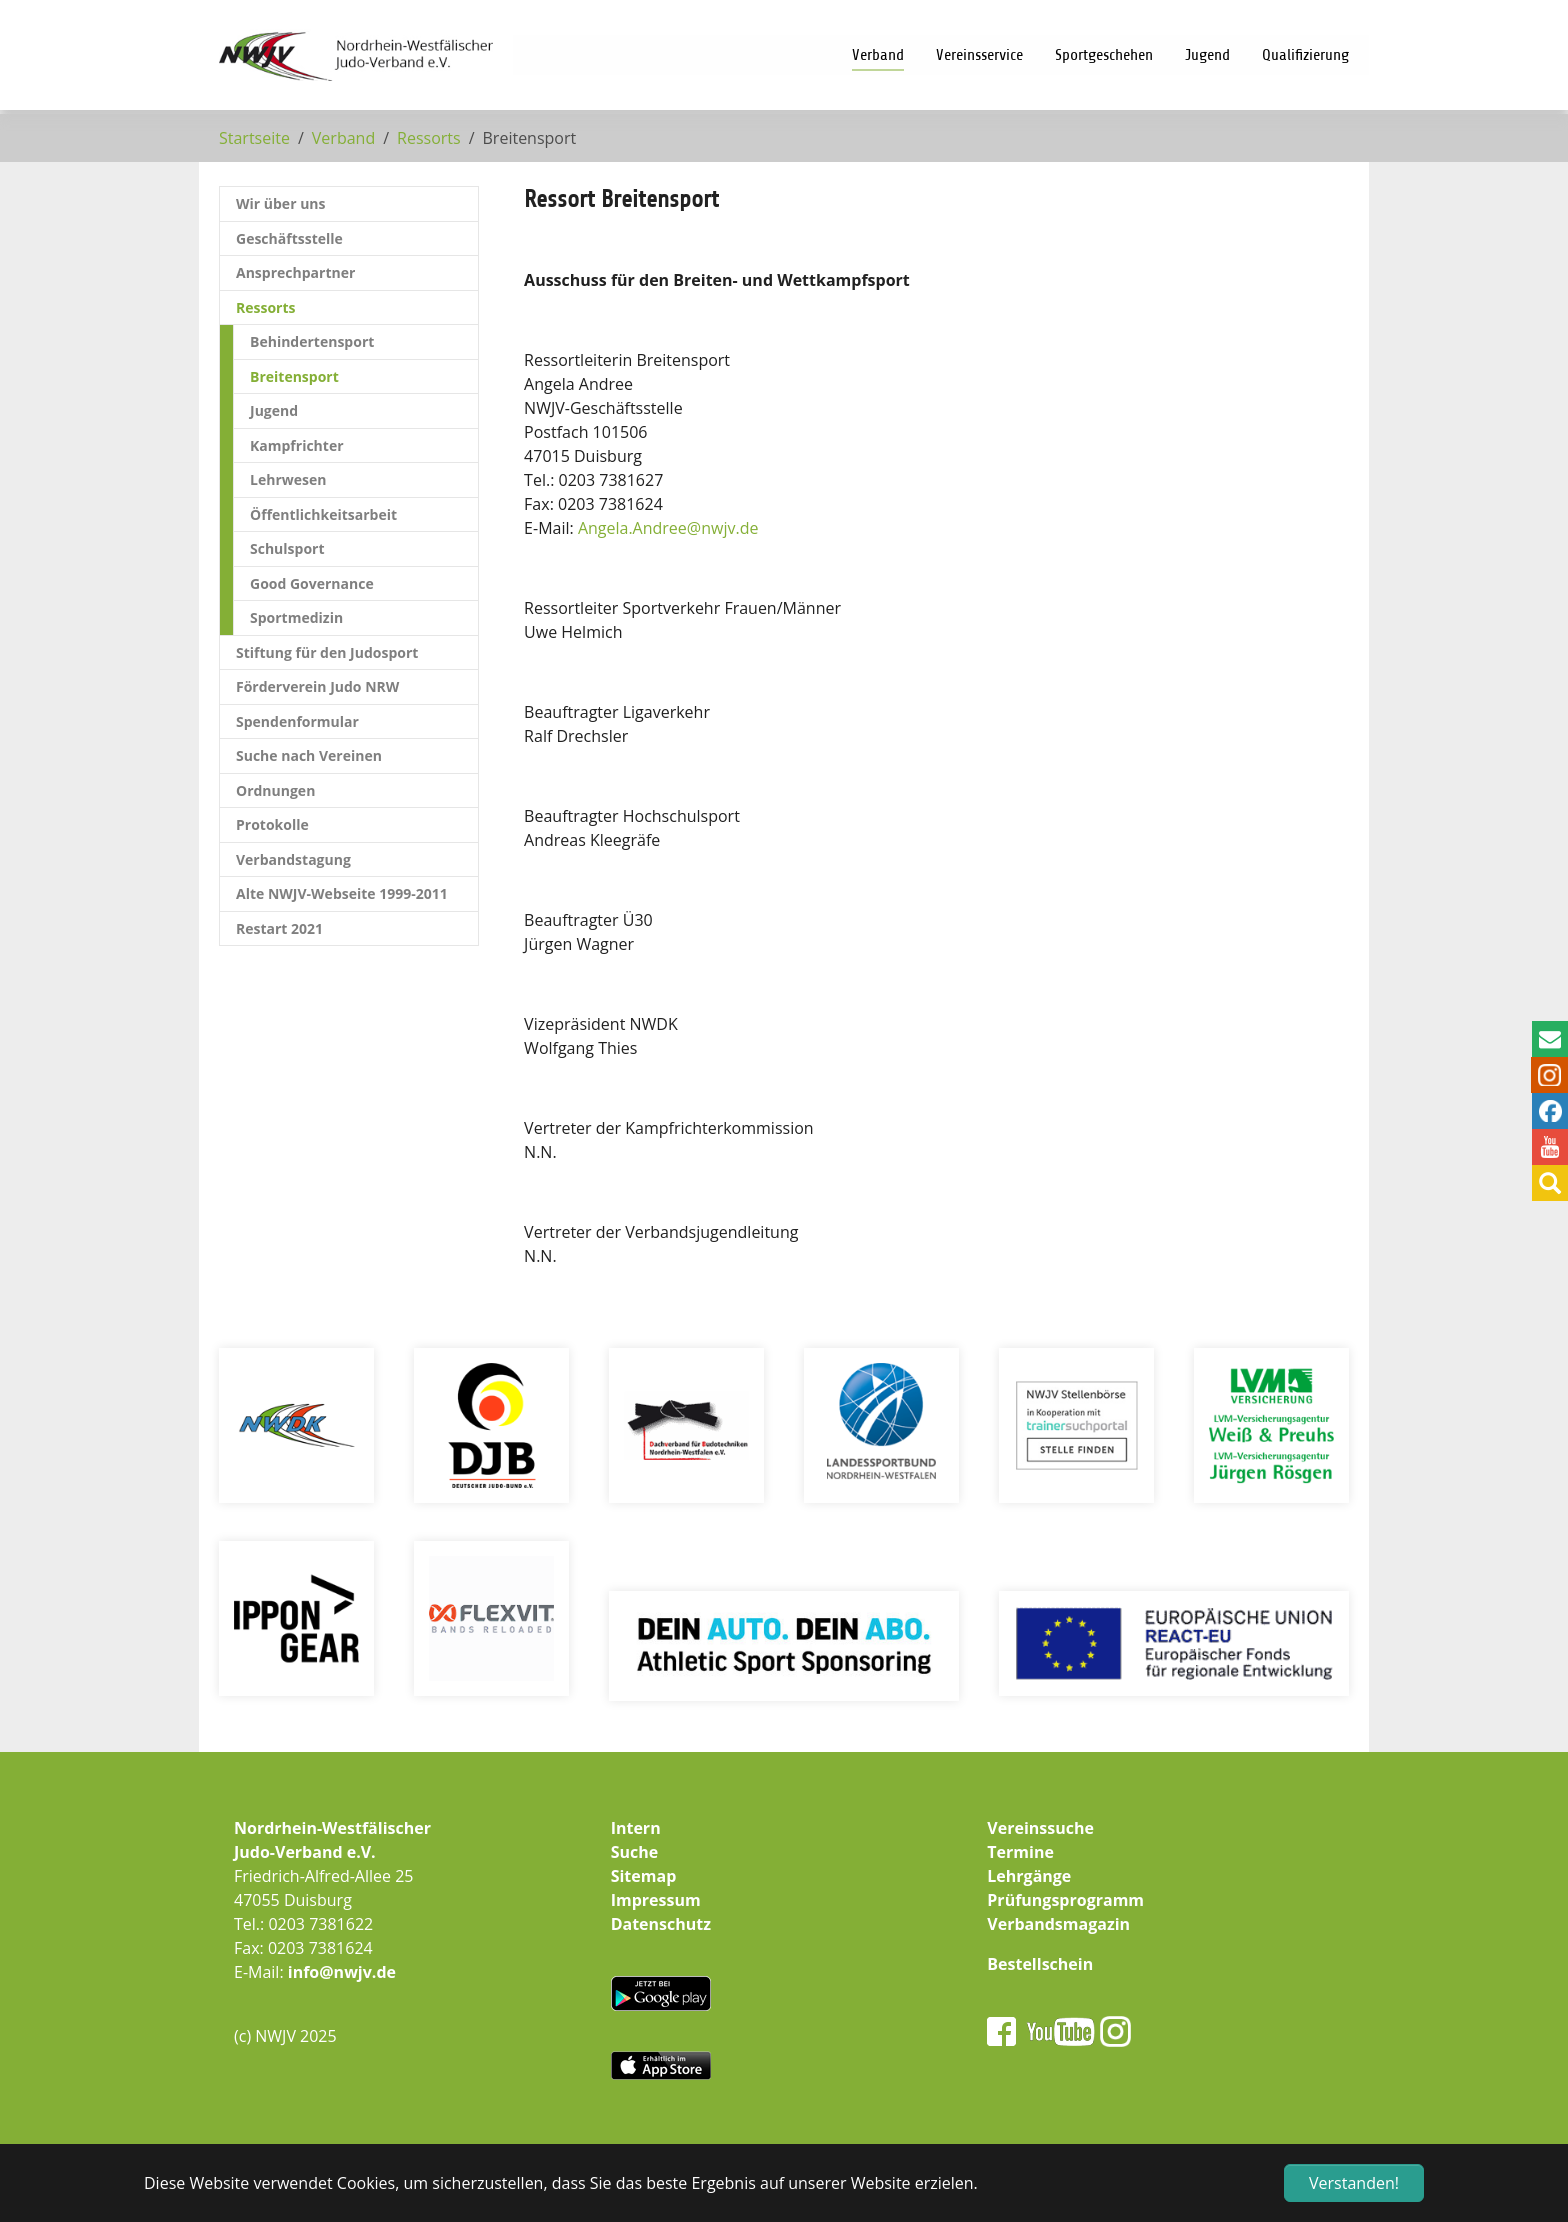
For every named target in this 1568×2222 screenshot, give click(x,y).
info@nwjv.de (342, 1972)
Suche (635, 1852)
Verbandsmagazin (1058, 1924)
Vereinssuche (1040, 1828)
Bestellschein (1040, 1964)
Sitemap (644, 1876)
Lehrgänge (1029, 1876)
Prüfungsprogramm (1065, 1900)
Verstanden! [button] (1354, 2183)
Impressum (656, 1900)
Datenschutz (661, 1924)
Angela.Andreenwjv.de (668, 528)
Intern (636, 1828)
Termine (1020, 1852)
